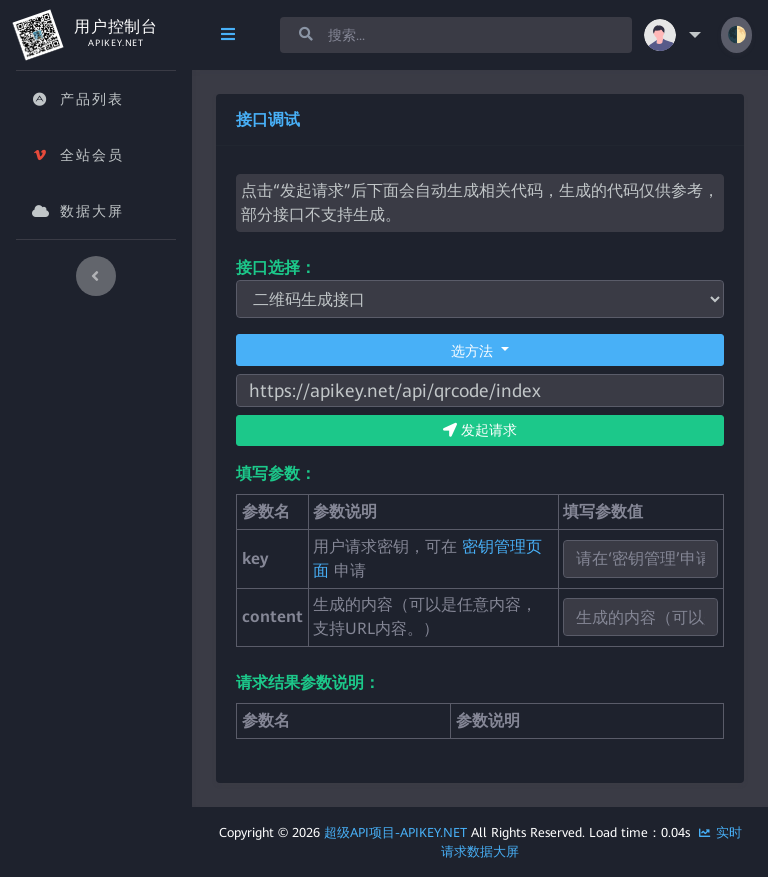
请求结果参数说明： (308, 682)
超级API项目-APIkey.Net (395, 832)
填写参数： (276, 473)
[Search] (456, 35)
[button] (676, 35)
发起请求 (480, 430)
